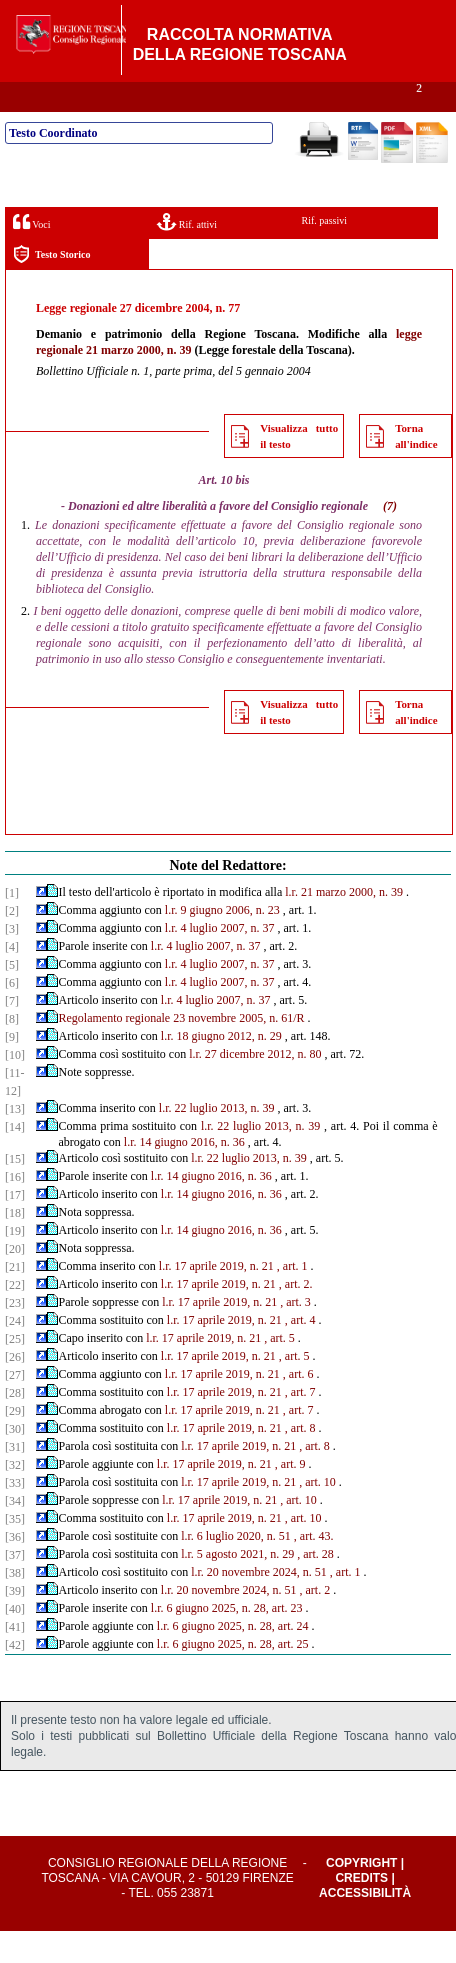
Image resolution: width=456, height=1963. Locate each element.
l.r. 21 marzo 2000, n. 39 (344, 924)
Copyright (361, 1895)
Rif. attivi (187, 253)
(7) (390, 538)
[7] (12, 1033)
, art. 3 (295, 1334)
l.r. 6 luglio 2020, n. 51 (236, 1568)
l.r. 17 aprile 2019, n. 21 (216, 1298)
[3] (12, 961)
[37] (15, 1587)
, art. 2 (314, 1622)
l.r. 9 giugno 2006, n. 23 (222, 942)
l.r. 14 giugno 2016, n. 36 (184, 1174)
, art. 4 (300, 1352)
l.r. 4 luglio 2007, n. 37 (220, 960)
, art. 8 (300, 1460)
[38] (15, 1605)
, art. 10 (317, 1514)
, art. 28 (315, 1586)
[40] (15, 1641)
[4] (12, 979)
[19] (15, 1263)
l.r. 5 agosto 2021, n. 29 (237, 1586)
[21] (15, 1299)
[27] (15, 1407)
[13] (15, 1141)
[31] (15, 1479)
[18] (15, 1245)
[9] (12, 1069)
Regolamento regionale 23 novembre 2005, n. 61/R (182, 1050)
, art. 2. (296, 1316)
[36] (15, 1569)
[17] (15, 1227)
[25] (15, 1371)
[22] (15, 1317)
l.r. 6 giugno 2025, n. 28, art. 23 (227, 1640)
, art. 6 (298, 1406)
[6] (12, 1015)
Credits (361, 1910)
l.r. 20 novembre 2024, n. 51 (259, 1604)
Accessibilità (365, 1925)
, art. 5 (279, 1370)
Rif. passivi (325, 252)
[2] (12, 943)
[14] (15, 1159)
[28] (15, 1425)
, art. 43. (314, 1568)
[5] (12, 997)
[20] (15, 1281)
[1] (12, 925)
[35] (15, 1551)
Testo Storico (51, 286)
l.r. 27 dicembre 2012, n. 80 (255, 1086)
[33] (15, 1515)
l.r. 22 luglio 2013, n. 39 (217, 1140)
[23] (15, 1335)
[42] (15, 1677)
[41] (15, 1659)
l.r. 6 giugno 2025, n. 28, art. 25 (233, 1676)
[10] (15, 1087)
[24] (15, 1353)
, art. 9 (290, 1496)
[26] (15, 1389)
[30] (15, 1461)
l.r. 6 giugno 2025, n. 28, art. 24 (233, 1658)
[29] (15, 1443)
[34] (15, 1533)
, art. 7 (300, 1424)
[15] (15, 1191)
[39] (15, 1623)
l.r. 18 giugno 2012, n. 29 (221, 1068)
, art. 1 (292, 1298)
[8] (12, 1051)
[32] (15, 1497)
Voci (31, 253)
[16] (15, 1209)
